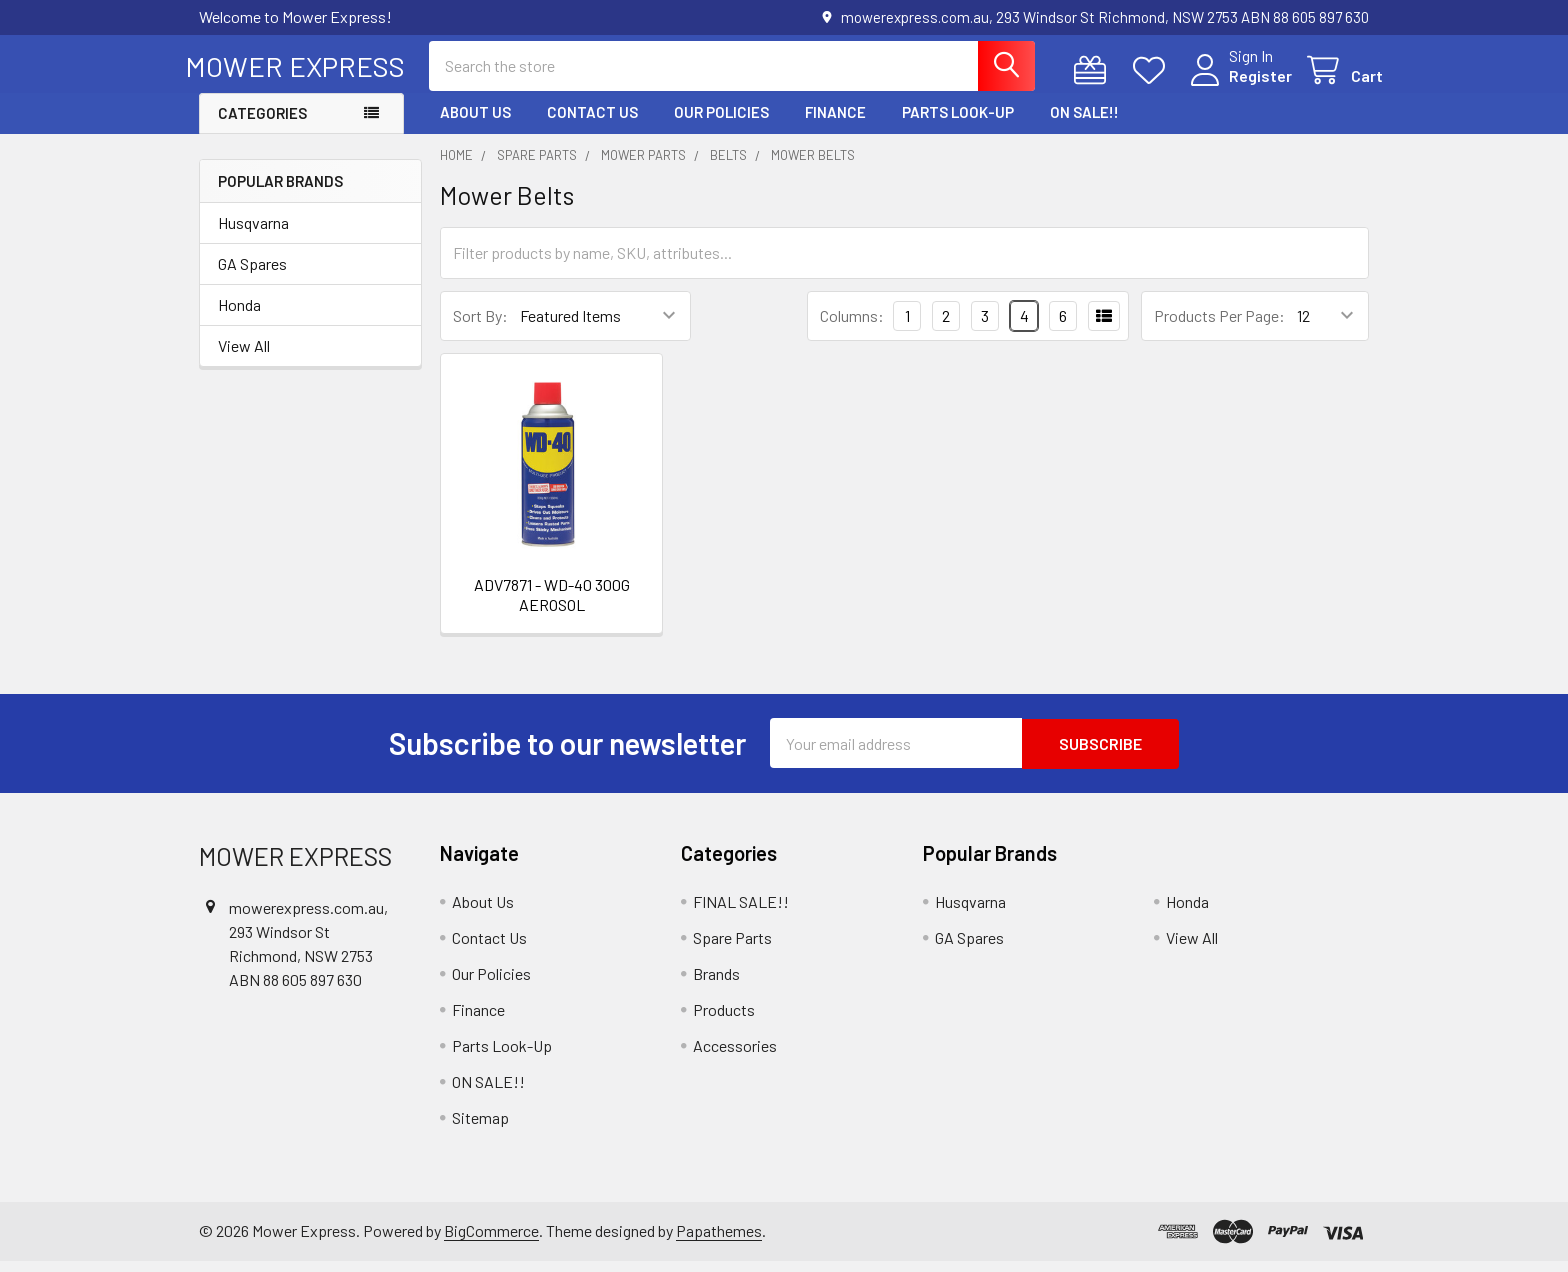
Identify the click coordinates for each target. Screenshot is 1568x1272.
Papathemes (719, 1240)
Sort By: (480, 326)
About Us (475, 123)
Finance (835, 123)
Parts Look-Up (958, 123)
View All (244, 356)
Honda (239, 315)
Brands (716, 983)
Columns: (852, 325)
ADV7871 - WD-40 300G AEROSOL (552, 605)
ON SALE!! (1084, 123)
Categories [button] (262, 124)
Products (724, 1019)
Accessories (735, 1055)
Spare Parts (732, 947)
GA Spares (252, 274)
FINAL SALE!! (741, 911)
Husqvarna (253, 233)
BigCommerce (491, 1240)
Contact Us (592, 123)
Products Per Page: (1219, 326)
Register (1246, 82)
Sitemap (480, 1127)
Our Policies (721, 123)
